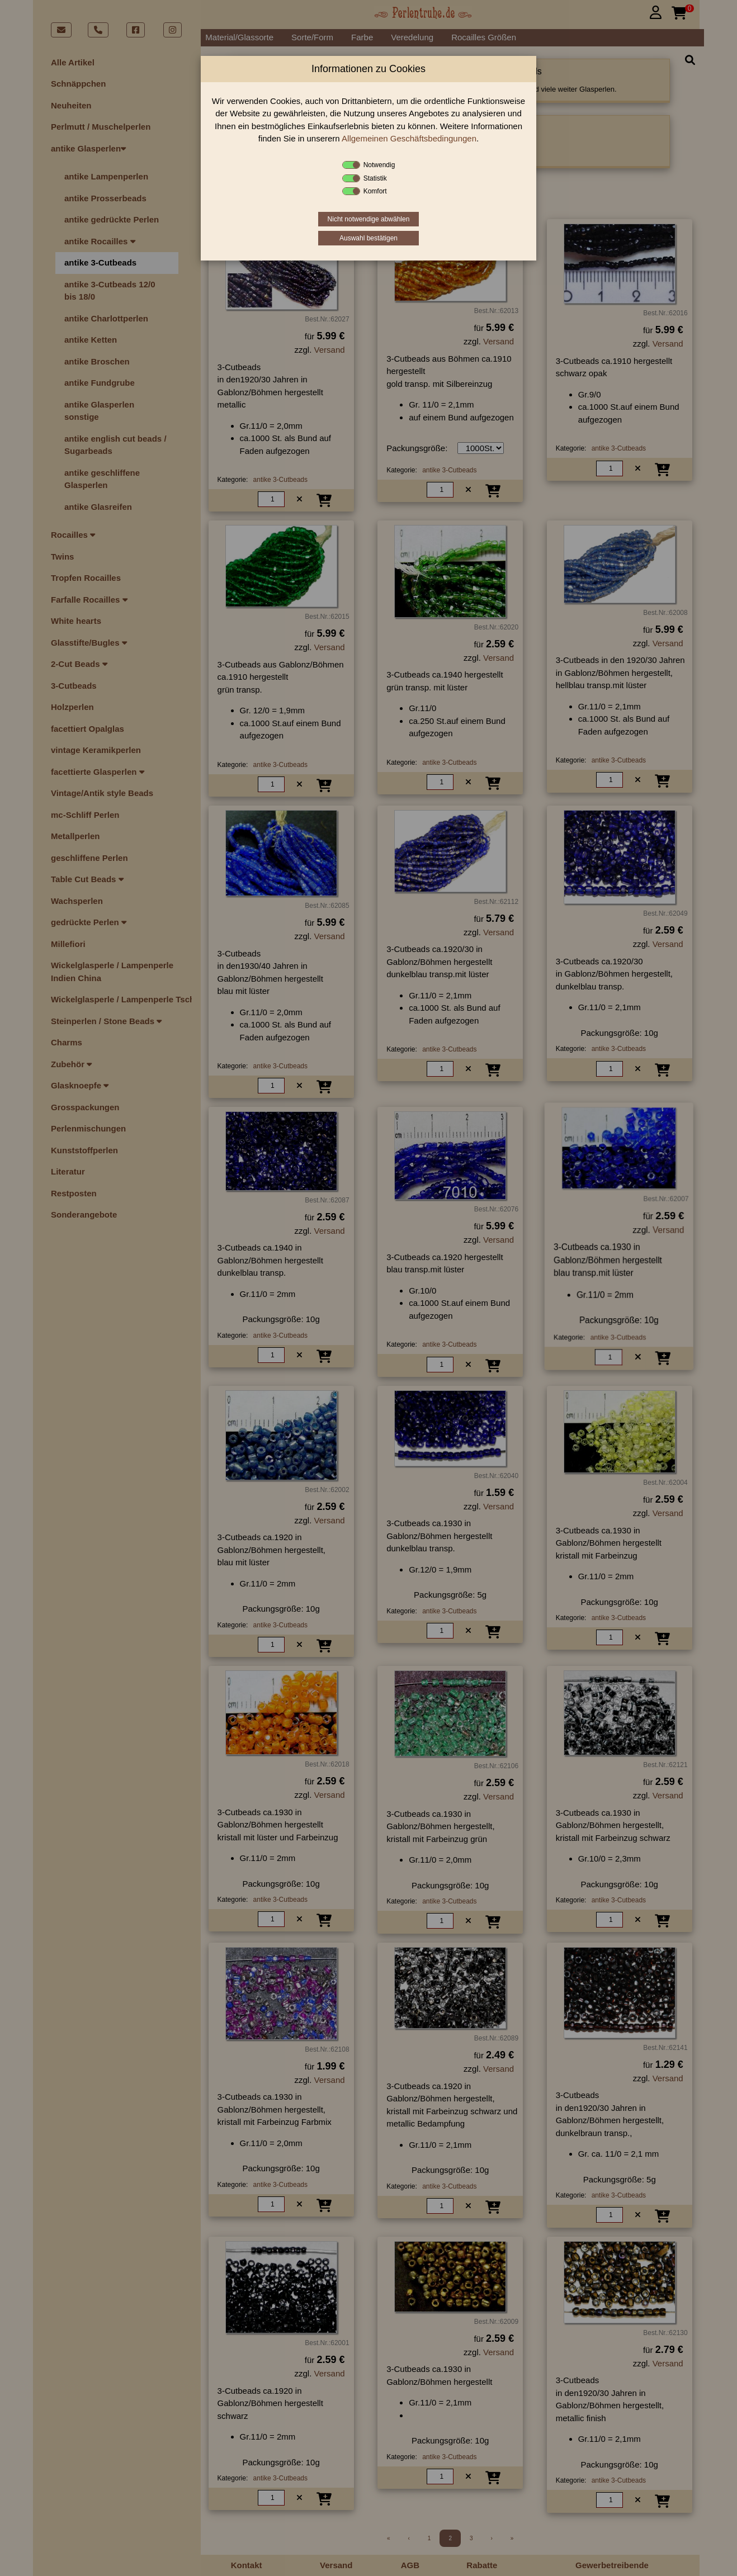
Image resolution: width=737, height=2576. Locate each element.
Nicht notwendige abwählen (369, 219)
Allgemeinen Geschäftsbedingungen (409, 138)
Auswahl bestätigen (368, 238)
